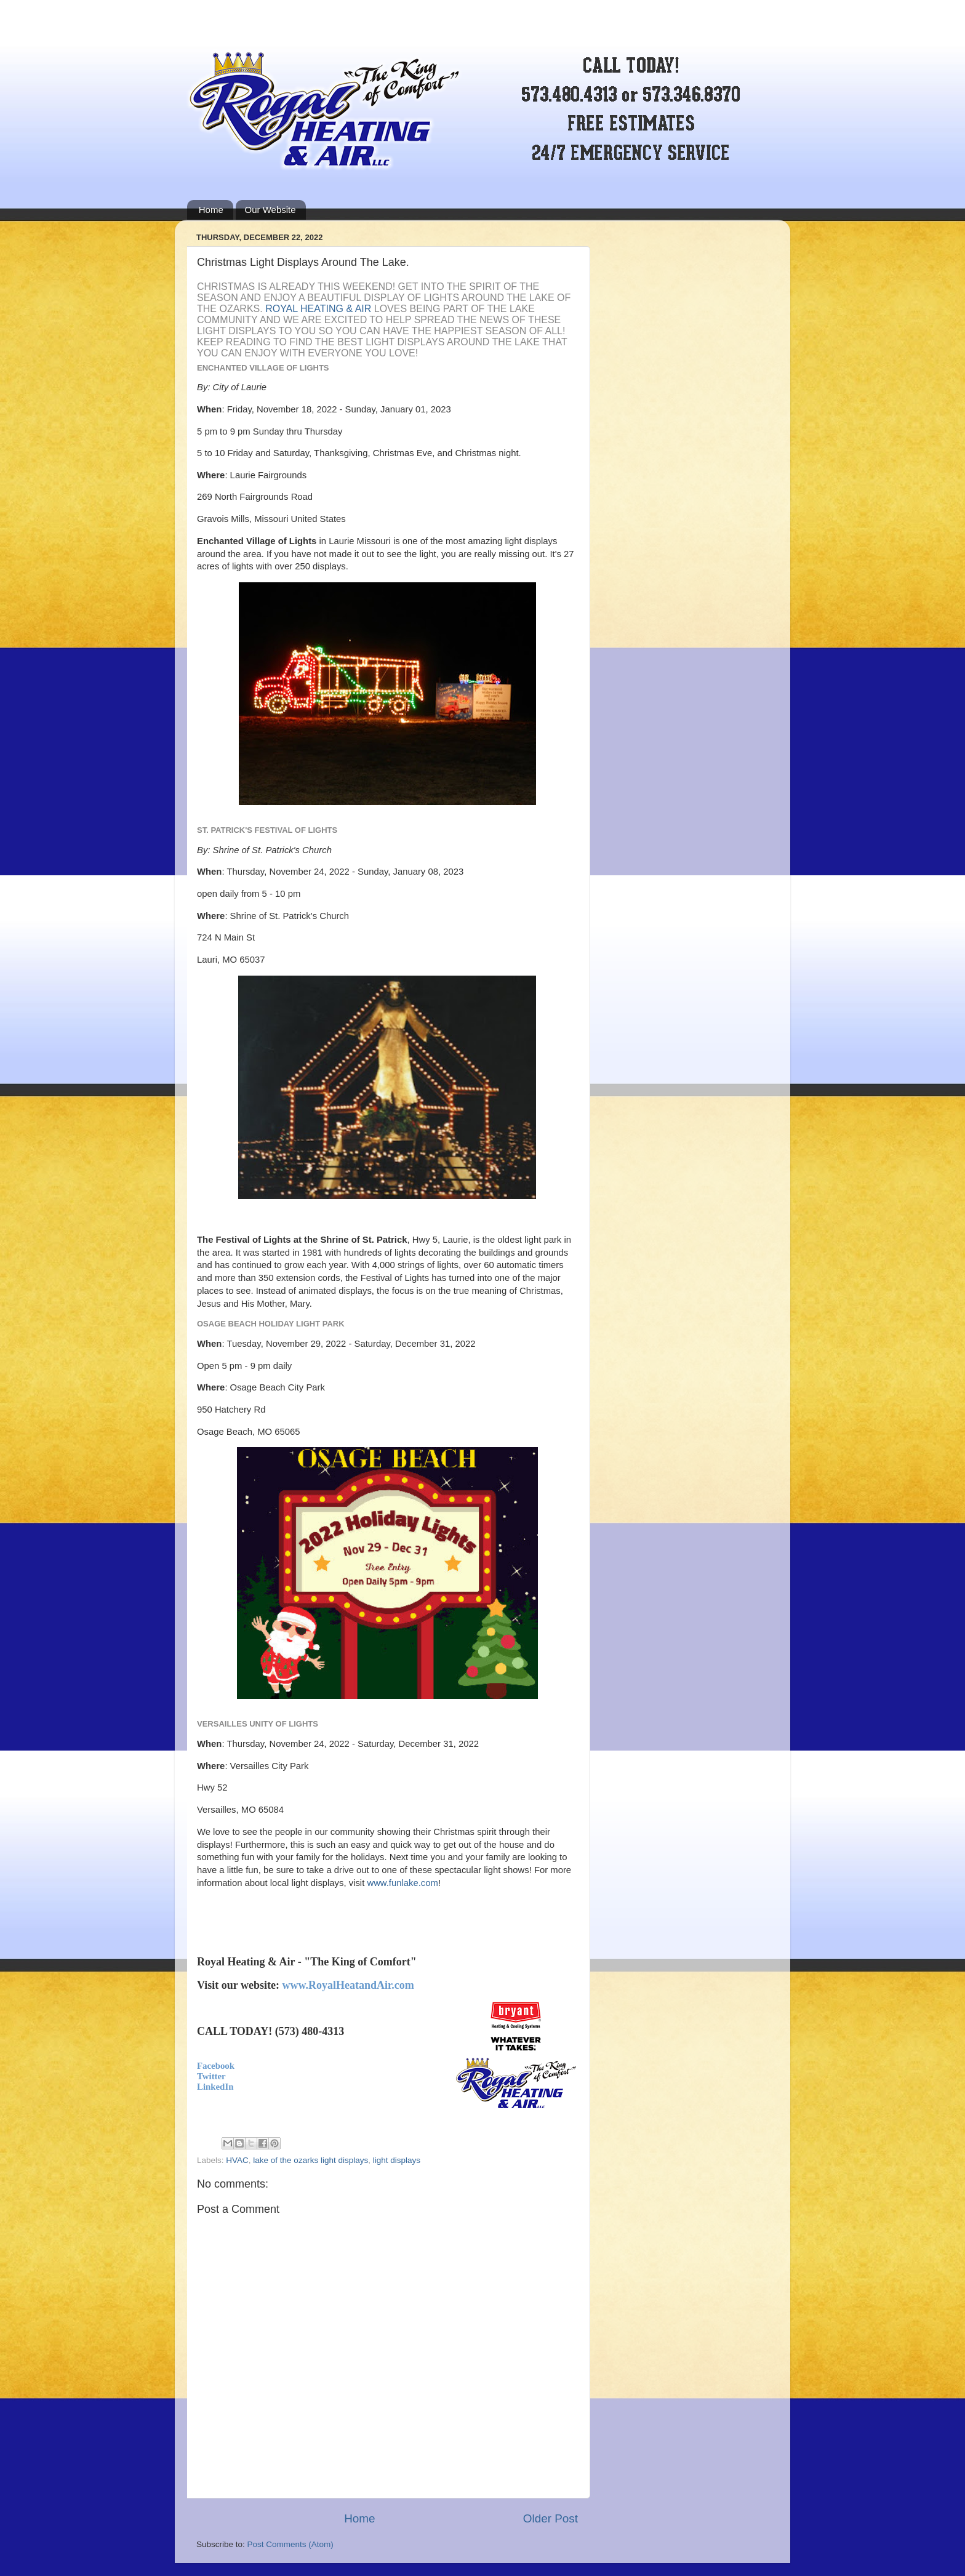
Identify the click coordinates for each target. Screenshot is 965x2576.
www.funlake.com (402, 1883)
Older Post (550, 2518)
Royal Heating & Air (318, 308)
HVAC (237, 2160)
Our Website (270, 209)
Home (211, 209)
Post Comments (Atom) (290, 2544)
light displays (396, 2160)
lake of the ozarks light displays (310, 2160)
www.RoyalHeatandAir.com (348, 1985)
